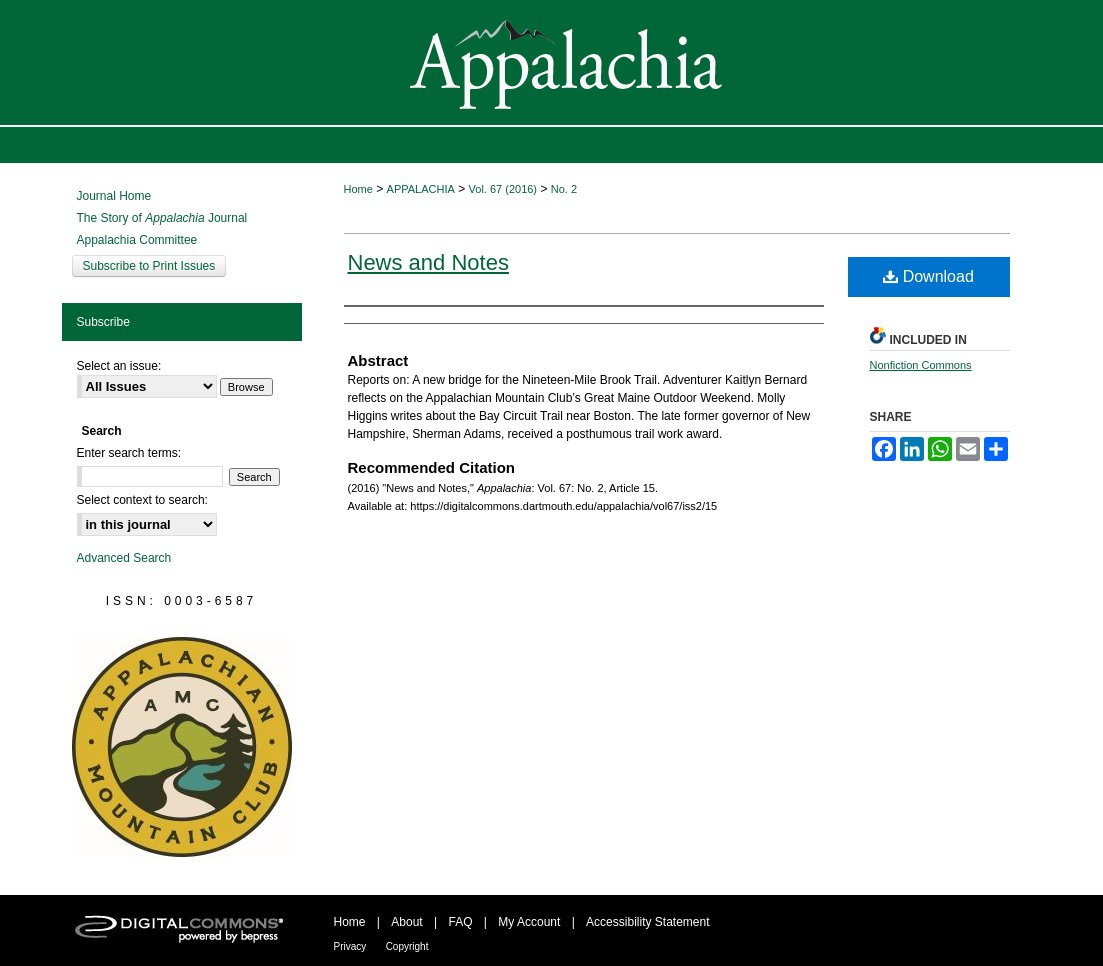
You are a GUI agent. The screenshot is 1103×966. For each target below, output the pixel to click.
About (406, 922)
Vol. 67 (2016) (503, 189)
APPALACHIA (421, 189)
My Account (529, 922)
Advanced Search (124, 558)
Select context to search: (142, 500)
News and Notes (428, 262)
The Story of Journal (162, 218)
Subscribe (103, 322)
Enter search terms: (129, 453)
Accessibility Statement (647, 922)
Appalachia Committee (137, 240)
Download (928, 276)
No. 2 (564, 189)
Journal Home (114, 196)
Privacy (350, 946)
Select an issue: (119, 366)
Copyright (407, 946)
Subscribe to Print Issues (149, 266)
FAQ (460, 922)
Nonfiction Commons (921, 365)
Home (358, 189)
